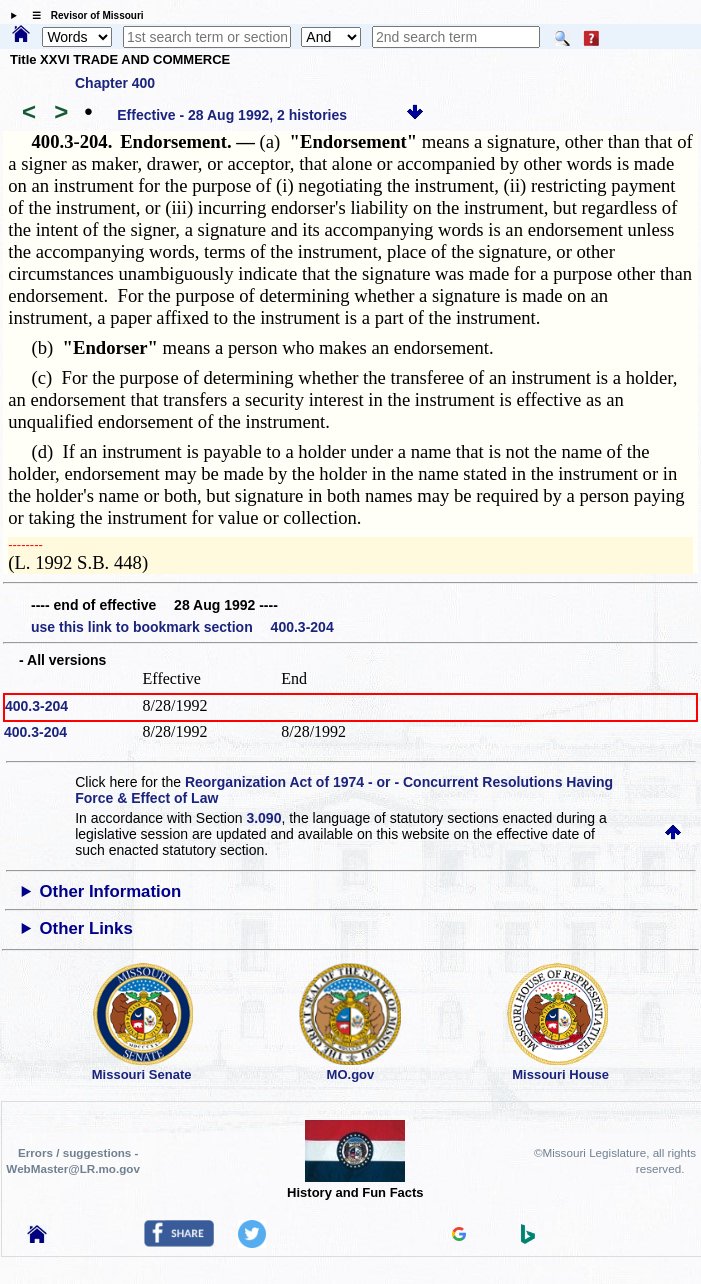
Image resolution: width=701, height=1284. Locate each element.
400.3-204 (36, 706)
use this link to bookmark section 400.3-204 (182, 627)
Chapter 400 (115, 83)
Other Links (85, 928)
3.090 (263, 818)
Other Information (110, 891)
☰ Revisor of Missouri (83, 15)
